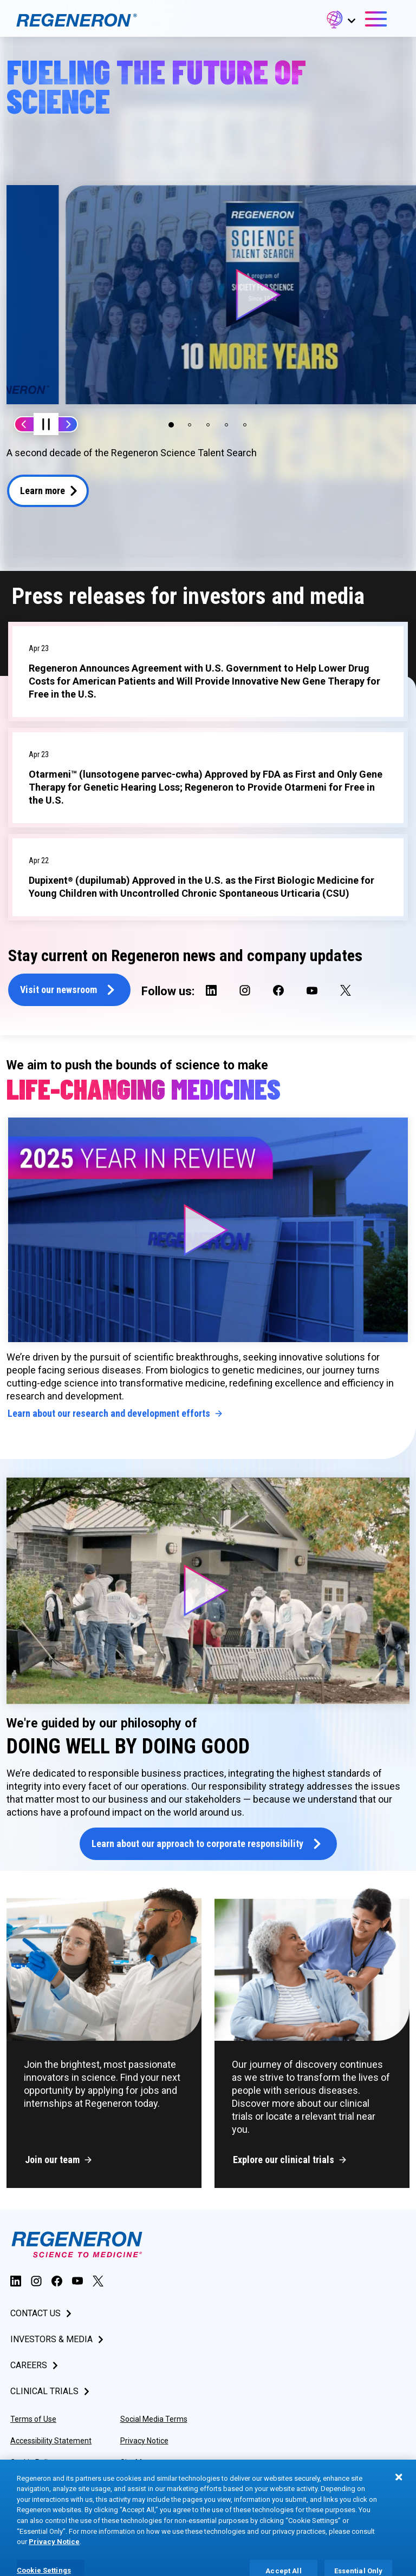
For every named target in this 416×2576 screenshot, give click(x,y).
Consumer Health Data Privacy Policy (49, 2492)
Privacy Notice (144, 2445)
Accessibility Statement (51, 2445)
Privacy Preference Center (165, 2488)
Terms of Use (33, 2423)
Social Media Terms (153, 2423)
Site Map (135, 2466)
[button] (340, 21)
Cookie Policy (32, 2466)
